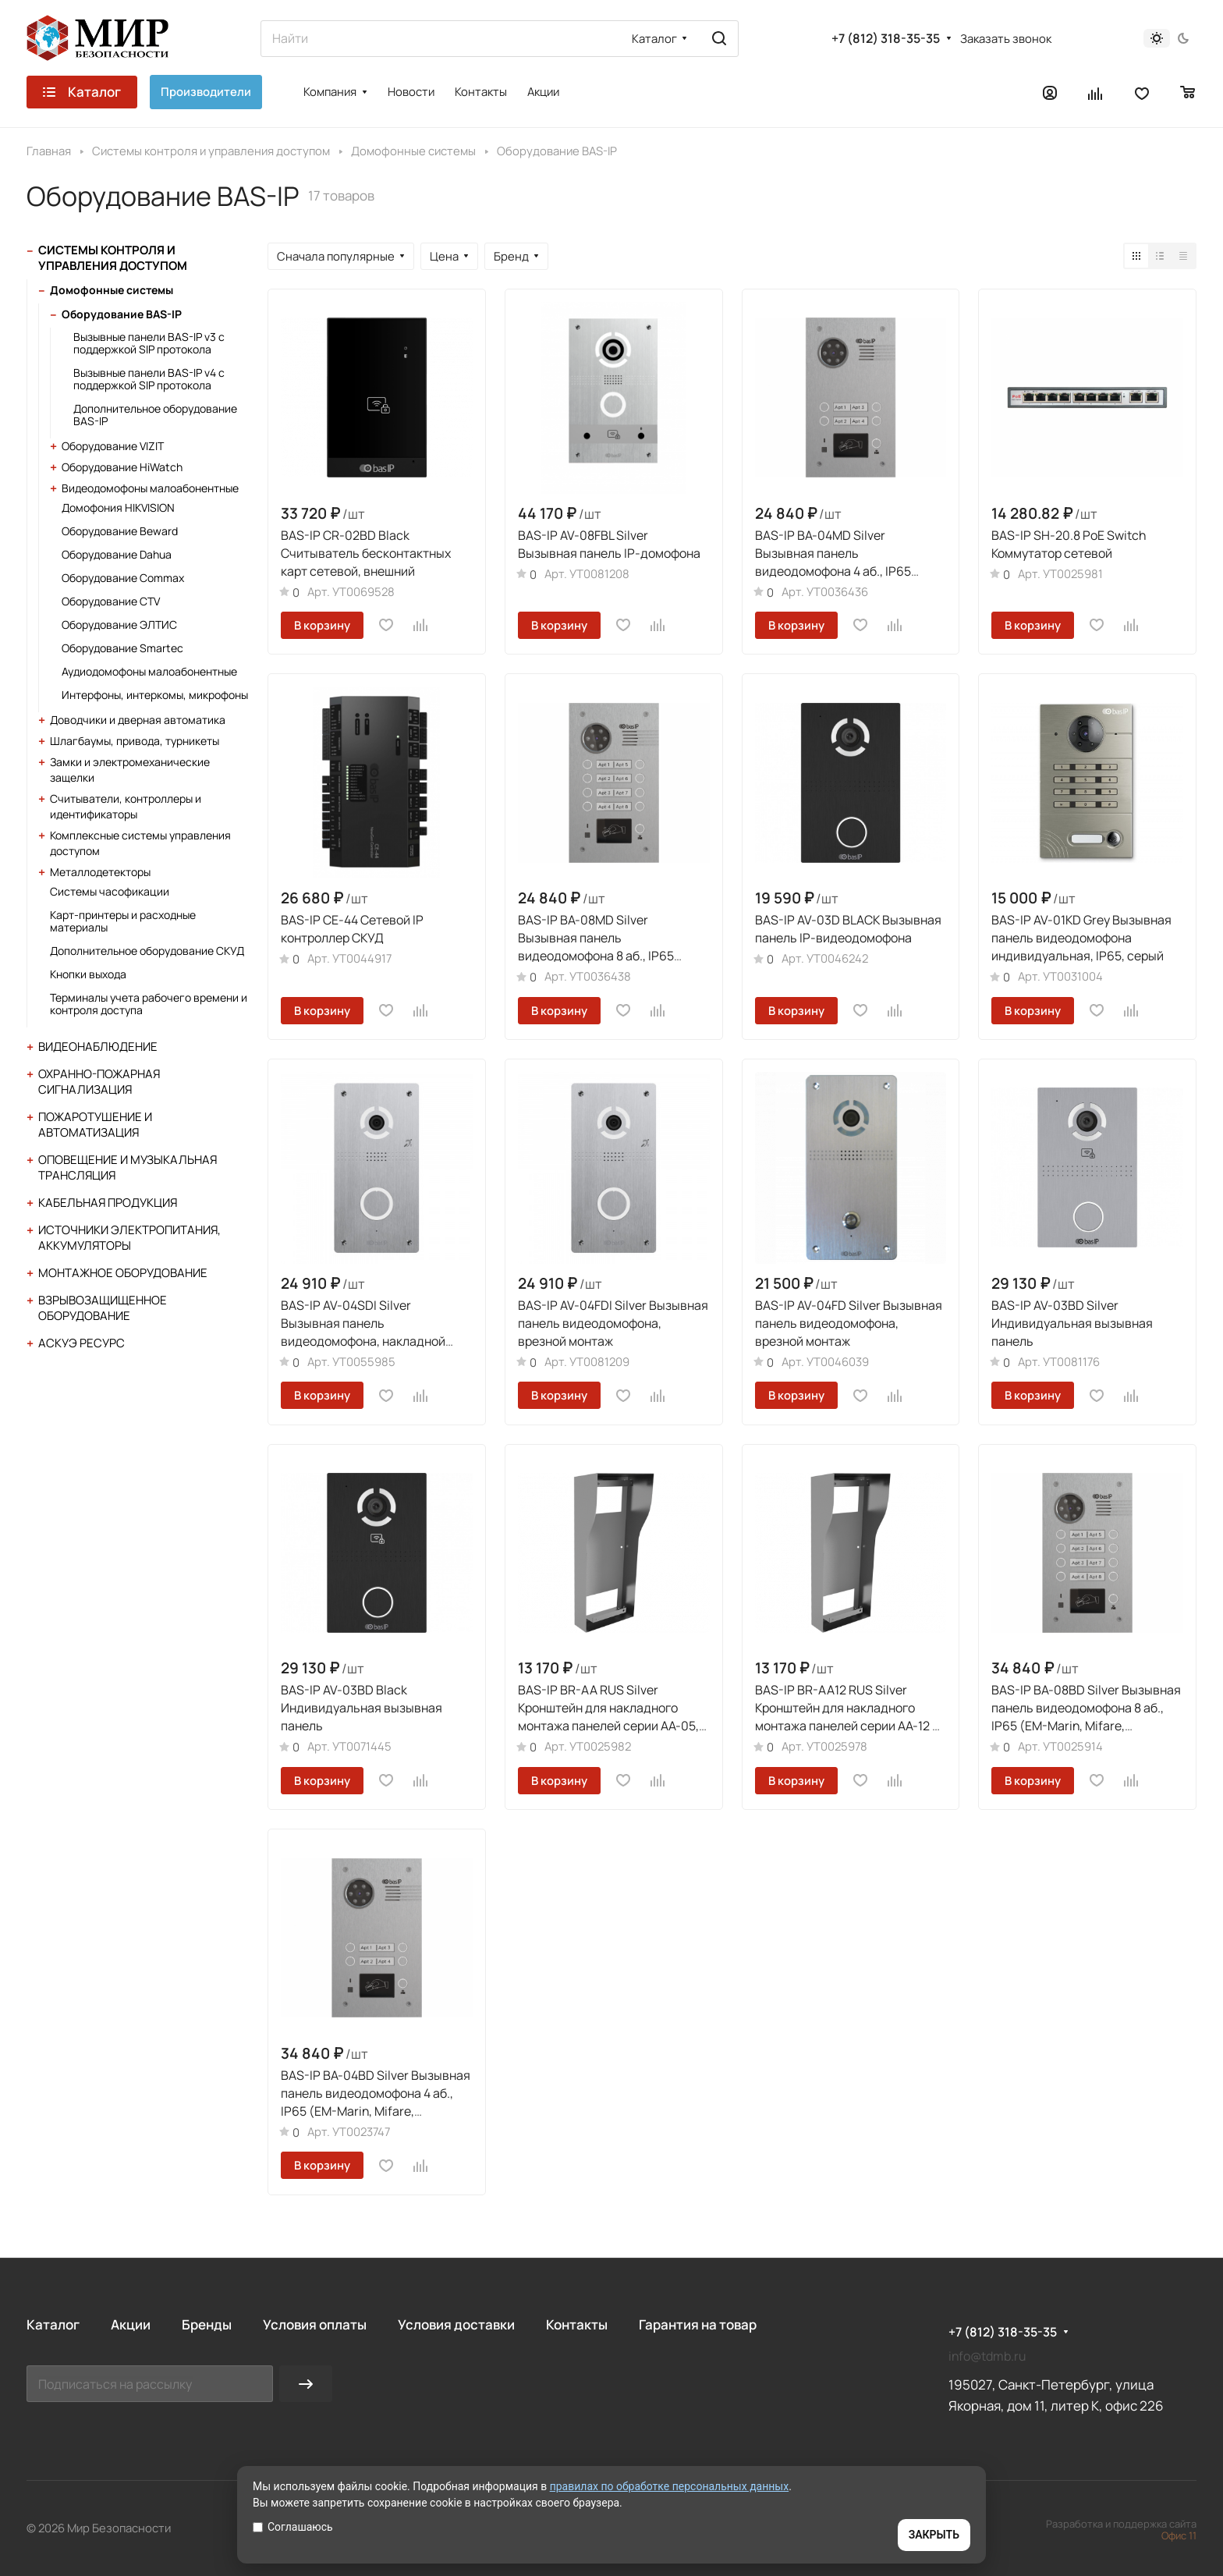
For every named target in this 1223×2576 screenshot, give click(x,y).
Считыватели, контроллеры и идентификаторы (125, 806)
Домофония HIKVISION (118, 507)
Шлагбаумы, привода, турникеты (134, 740)
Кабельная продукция (107, 1202)
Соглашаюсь (293, 2527)
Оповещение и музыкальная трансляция (127, 1167)
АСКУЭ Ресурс (81, 1343)
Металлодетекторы (100, 871)
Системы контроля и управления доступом (112, 258)
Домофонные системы (111, 289)
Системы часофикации (109, 891)
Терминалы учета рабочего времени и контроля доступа (148, 1003)
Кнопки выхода (88, 974)
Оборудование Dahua (117, 554)
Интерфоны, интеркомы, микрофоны (155, 694)
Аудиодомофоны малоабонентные (149, 671)
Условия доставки (456, 2324)
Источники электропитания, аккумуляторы (129, 1238)
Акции (131, 2324)
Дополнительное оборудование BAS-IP (155, 414)
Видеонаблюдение (98, 1046)
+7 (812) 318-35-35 (885, 38)
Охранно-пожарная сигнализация (99, 1082)
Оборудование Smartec (122, 647)
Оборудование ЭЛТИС (119, 624)
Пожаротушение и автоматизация (95, 1125)
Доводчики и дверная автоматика (137, 719)
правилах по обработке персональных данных (669, 2486)
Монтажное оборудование (122, 1273)
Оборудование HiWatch (122, 466)
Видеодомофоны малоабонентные (150, 488)
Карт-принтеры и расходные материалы (123, 921)
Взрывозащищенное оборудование (102, 1308)
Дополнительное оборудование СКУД (147, 950)
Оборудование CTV (111, 601)
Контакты (577, 2324)
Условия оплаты (315, 2324)
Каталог (53, 2324)
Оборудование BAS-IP (122, 314)
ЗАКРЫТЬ (934, 2534)
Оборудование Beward (120, 530)
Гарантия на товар (698, 2324)
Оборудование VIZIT (113, 445)
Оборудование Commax (123, 577)
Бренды (207, 2324)
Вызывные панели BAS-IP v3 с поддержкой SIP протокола (149, 343)
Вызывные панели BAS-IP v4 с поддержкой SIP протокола (149, 378)
